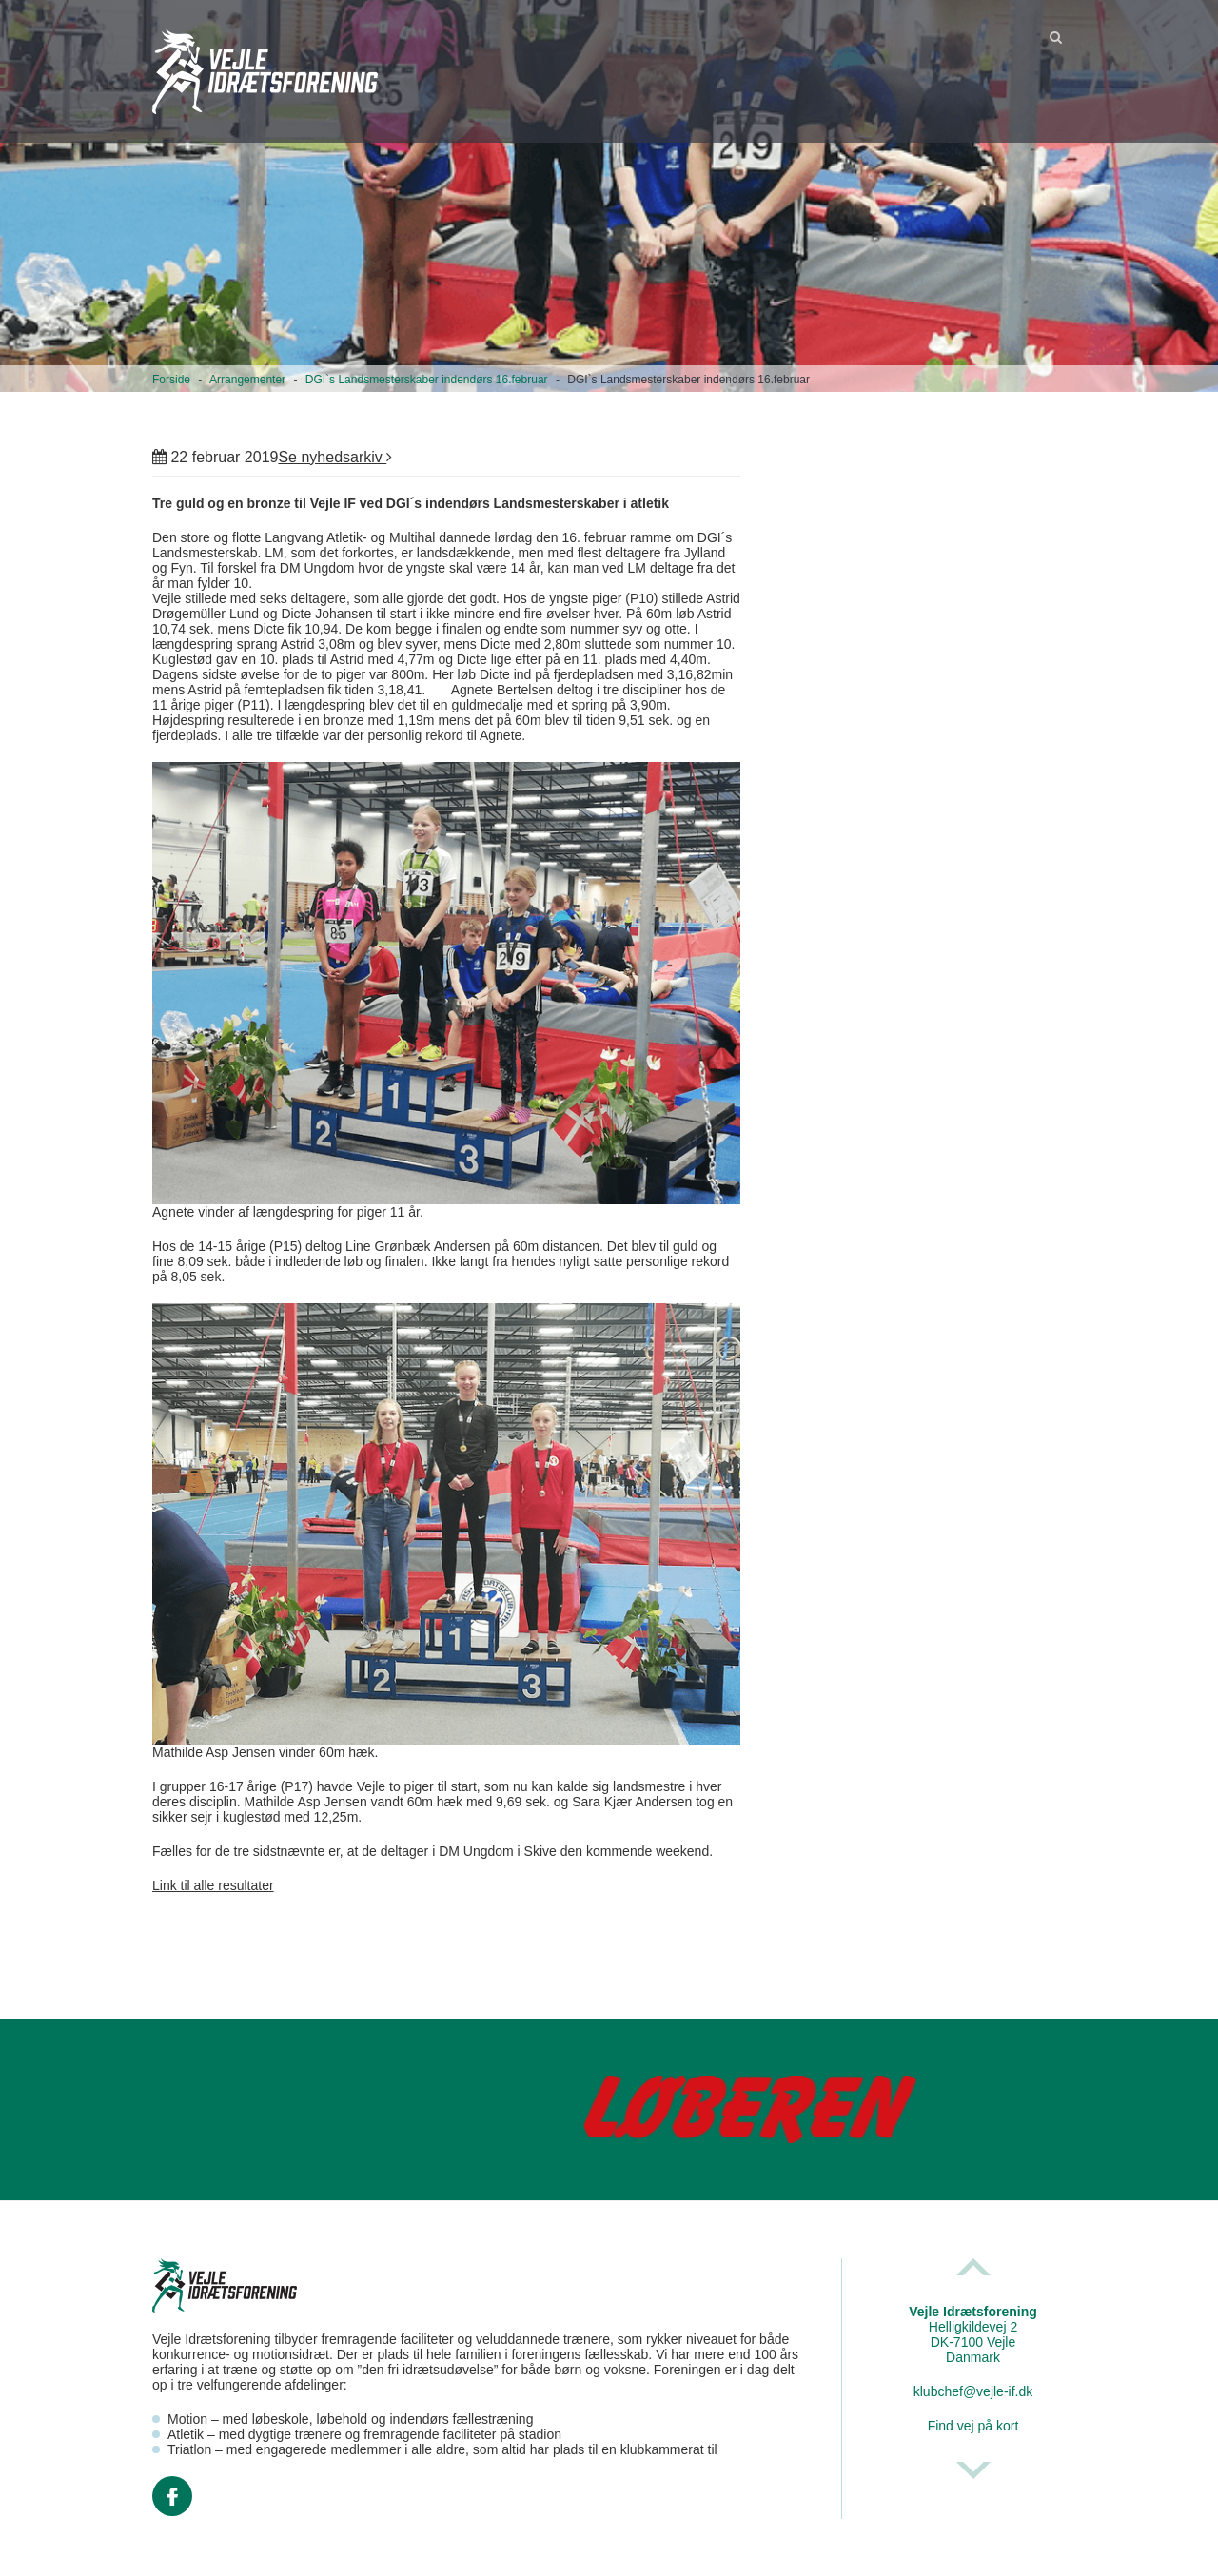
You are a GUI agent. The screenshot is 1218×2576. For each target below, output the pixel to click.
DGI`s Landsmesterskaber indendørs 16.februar (426, 379)
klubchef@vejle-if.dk (973, 2391)
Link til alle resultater (213, 1885)
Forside (171, 379)
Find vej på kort (973, 2425)
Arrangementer (247, 379)
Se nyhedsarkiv (335, 457)
